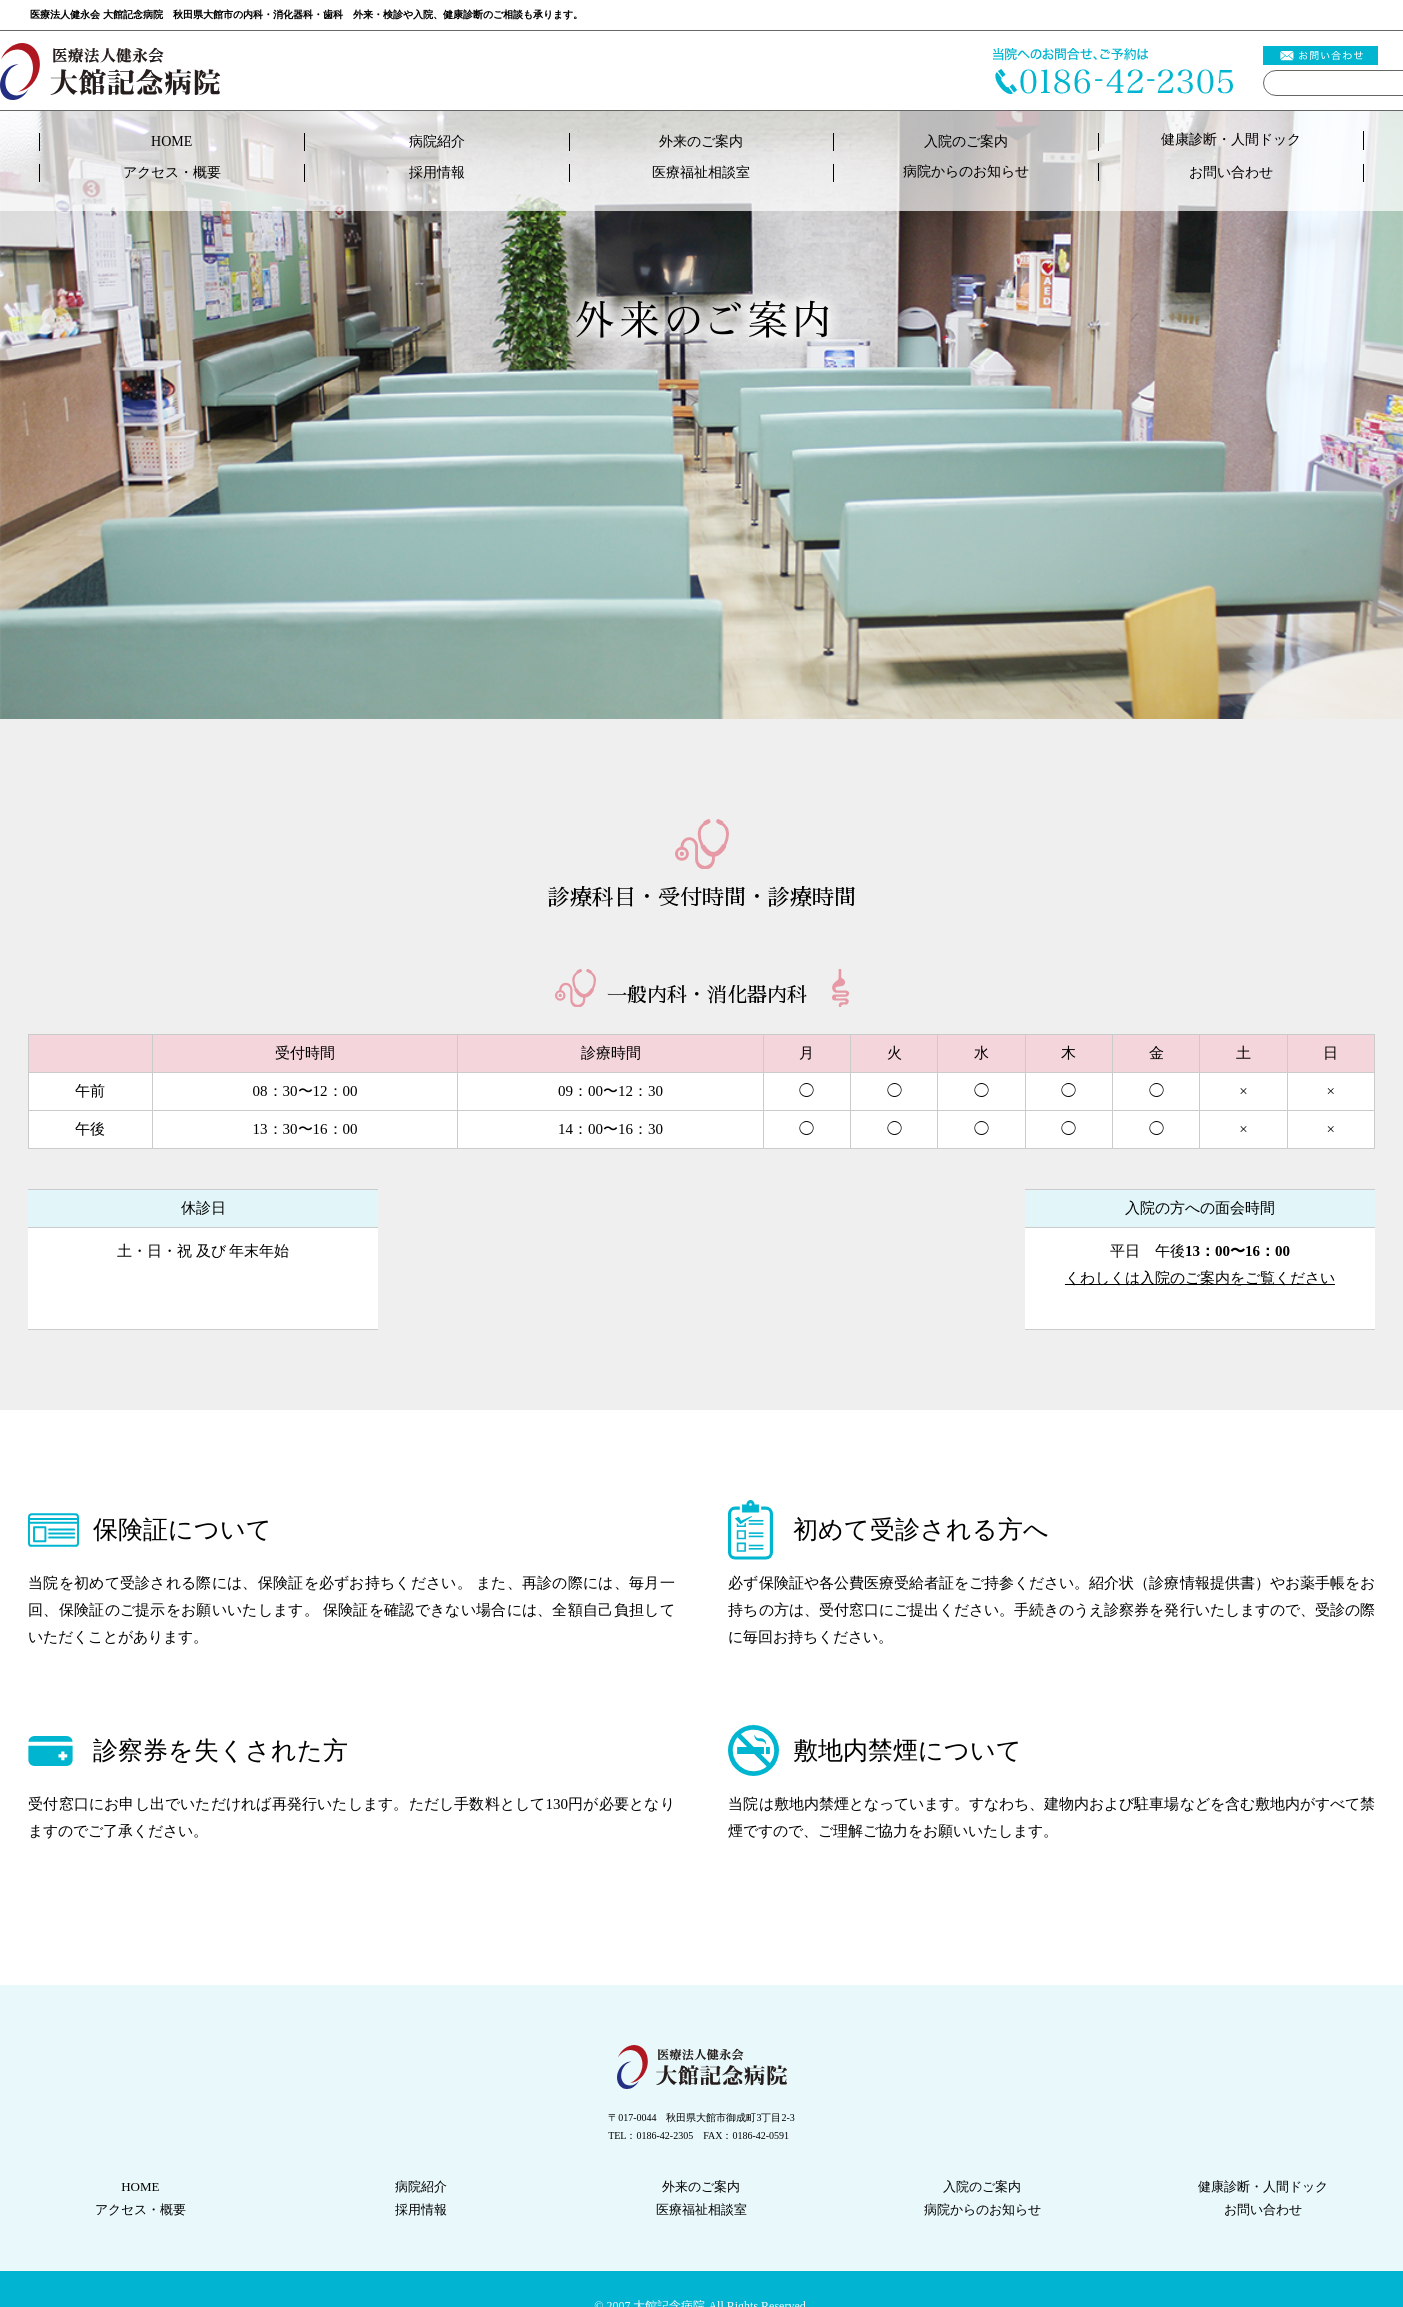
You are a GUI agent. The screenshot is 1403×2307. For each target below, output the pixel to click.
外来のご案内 (701, 141)
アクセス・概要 (172, 172)
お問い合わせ (1231, 172)
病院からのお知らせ (966, 171)
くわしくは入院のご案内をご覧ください (1200, 1278)
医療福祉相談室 (701, 172)
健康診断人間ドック (1231, 139)
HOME (171, 141)
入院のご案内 (966, 141)
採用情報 (437, 172)
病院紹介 (437, 141)
